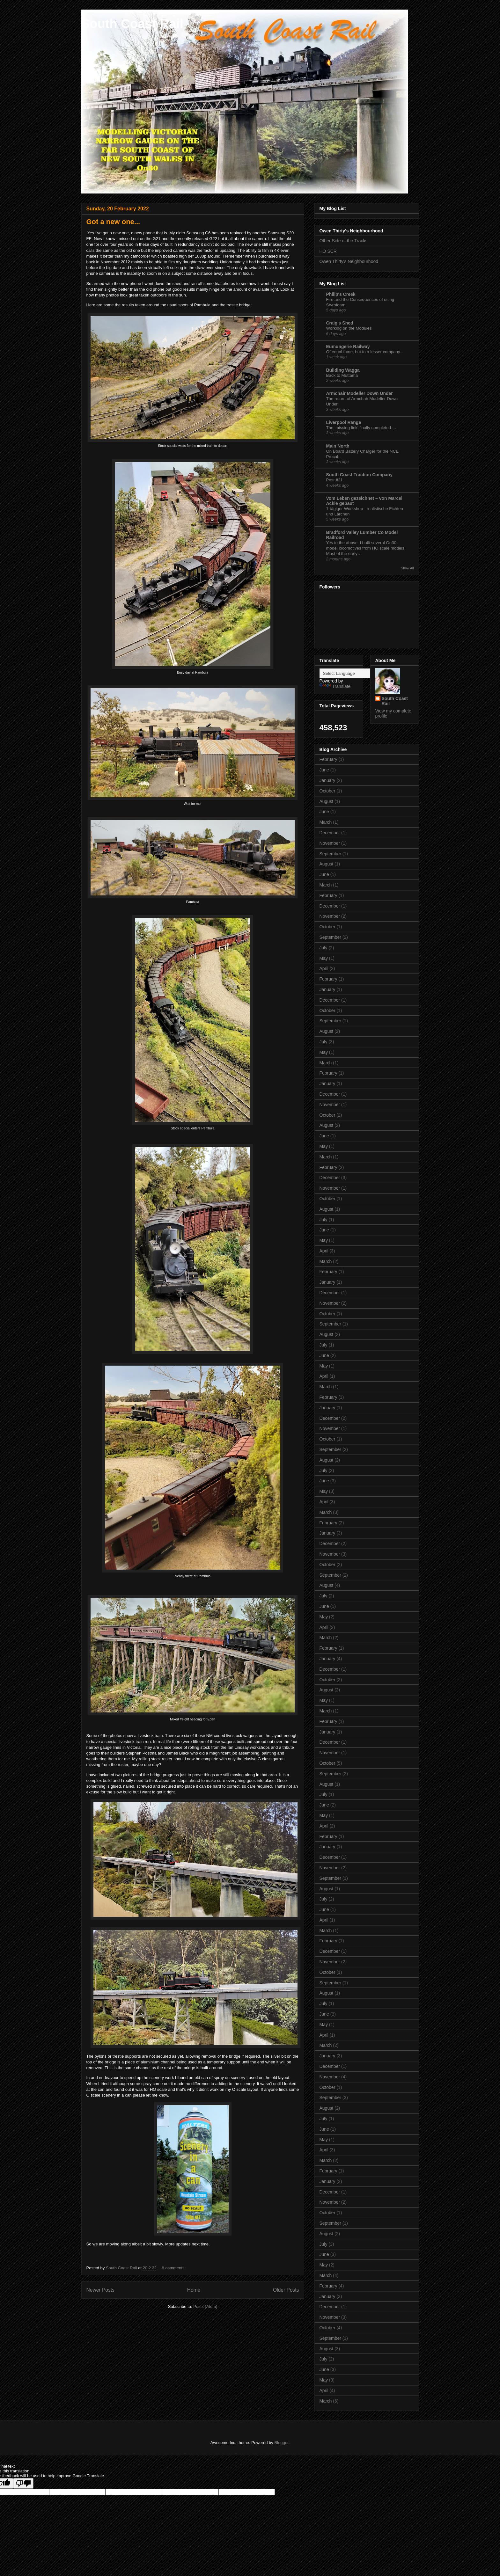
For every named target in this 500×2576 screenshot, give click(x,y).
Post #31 (334, 480)
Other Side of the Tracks (344, 240)
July (323, 947)
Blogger (281, 2442)
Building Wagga (343, 370)
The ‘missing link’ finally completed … (361, 427)
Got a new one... (113, 222)
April (324, 968)
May (324, 958)
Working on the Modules (349, 328)
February (328, 759)
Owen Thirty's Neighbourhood (349, 261)
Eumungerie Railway (348, 346)
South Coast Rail (132, 24)
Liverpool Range (343, 422)
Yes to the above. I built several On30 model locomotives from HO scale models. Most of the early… (366, 548)
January (327, 780)
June (324, 769)
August (327, 801)
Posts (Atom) (205, 2306)
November (330, 843)
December (330, 832)
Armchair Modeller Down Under (359, 393)
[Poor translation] (23, 2483)
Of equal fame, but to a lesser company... (364, 351)
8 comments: (174, 2268)
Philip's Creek (341, 294)
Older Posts (286, 2290)
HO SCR (328, 251)
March (326, 822)
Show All (407, 568)
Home (194, 2290)
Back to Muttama (342, 375)
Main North (337, 446)
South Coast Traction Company (359, 474)
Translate (335, 686)
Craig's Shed (339, 322)
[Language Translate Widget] (351, 673)
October (327, 790)
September (330, 853)
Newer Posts (100, 2290)
